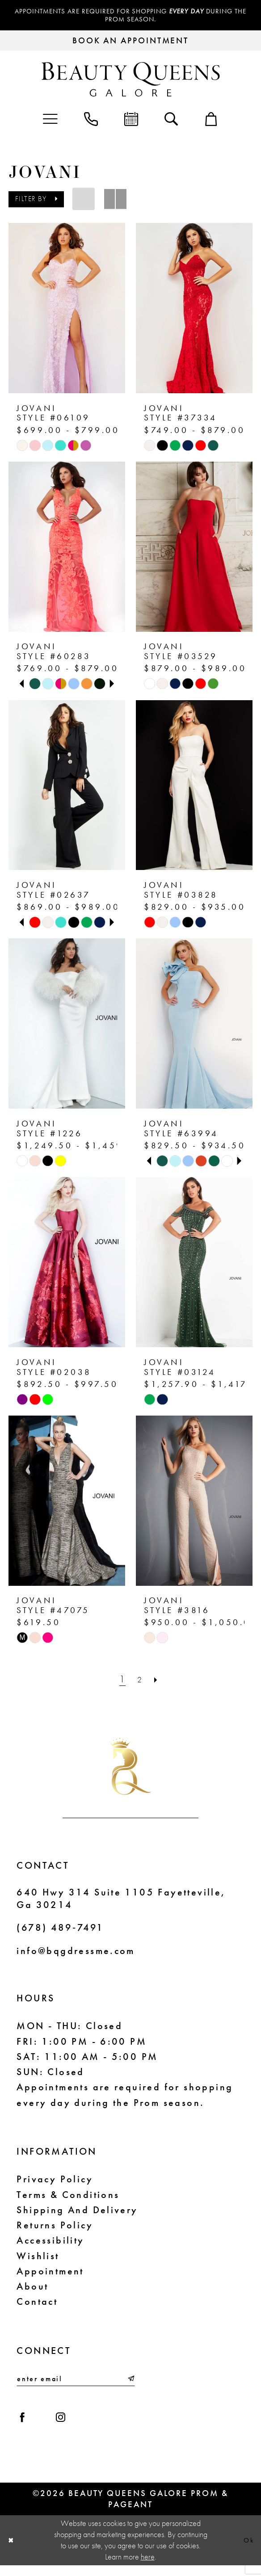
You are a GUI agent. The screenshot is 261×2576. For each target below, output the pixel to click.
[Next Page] (158, 1682)
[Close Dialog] (12, 2550)
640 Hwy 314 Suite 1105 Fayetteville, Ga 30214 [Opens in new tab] (121, 1901)
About (32, 2289)
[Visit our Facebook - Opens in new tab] (25, 2425)
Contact (37, 2305)
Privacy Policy (55, 2182)
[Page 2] (139, 1682)
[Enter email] (76, 2382)
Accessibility (50, 2243)
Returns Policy (55, 2228)
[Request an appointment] (130, 44)
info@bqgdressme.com (76, 1953)
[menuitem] (50, 121)
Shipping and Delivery (77, 2213)
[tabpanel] (35, 686)
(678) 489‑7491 (60, 1931)
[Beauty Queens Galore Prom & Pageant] (131, 82)
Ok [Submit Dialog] (247, 2550)
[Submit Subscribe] (130, 2382)
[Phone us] (91, 121)
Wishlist (38, 2258)
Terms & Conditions (68, 2197)
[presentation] (67, 311)
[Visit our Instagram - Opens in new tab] (69, 2425)
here (148, 2567)
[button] (50, 121)
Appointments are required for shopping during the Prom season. (130, 16)
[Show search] (171, 121)
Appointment (50, 2274)
